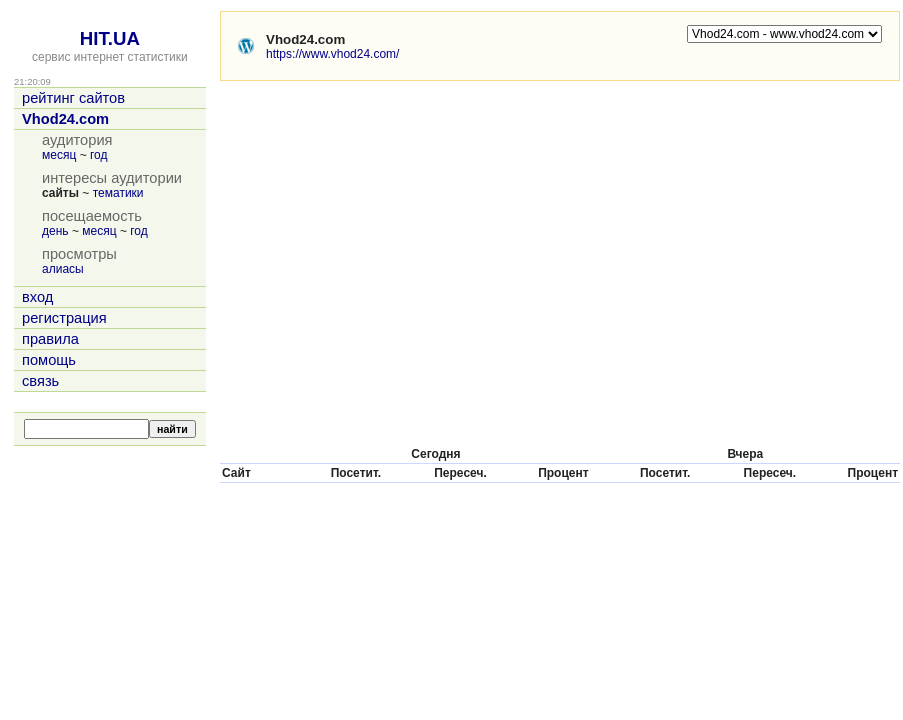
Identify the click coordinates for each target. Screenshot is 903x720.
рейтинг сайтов (73, 98)
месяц (59, 155)
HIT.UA (110, 38)
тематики (118, 193)
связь (40, 381)
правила (50, 339)
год (99, 155)
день (55, 231)
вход (37, 297)
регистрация (64, 318)
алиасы (63, 269)
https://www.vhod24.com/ (332, 54)
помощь (49, 360)
